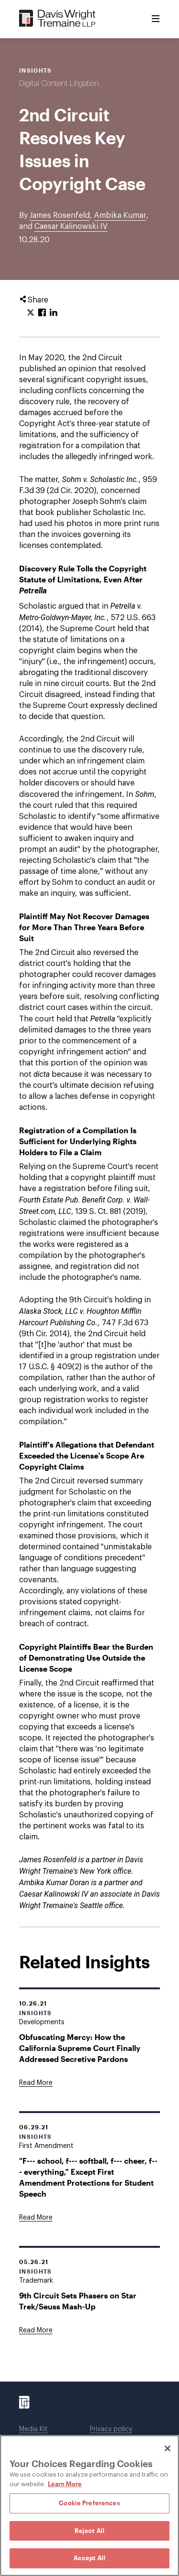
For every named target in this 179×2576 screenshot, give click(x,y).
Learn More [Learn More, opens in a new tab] (65, 2484)
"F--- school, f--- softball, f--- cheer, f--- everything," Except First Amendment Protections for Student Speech (88, 2177)
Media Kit (33, 2429)
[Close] (167, 2448)
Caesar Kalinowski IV (70, 226)
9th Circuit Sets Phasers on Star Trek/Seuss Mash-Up (78, 2301)
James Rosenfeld (60, 215)
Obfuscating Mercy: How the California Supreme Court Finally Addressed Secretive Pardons (79, 2047)
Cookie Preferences (89, 2503)
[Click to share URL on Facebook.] (42, 313)
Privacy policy (111, 2429)
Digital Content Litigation (59, 83)
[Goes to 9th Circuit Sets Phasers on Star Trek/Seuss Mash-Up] (36, 2330)
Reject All (89, 2530)
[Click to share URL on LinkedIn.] (53, 313)
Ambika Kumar (120, 215)
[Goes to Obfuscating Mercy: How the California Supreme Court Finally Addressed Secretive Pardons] (36, 2083)
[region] (89, 2505)
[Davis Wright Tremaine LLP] (57, 19)
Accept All (89, 2558)
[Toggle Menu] (155, 19)
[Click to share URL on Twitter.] (30, 313)
